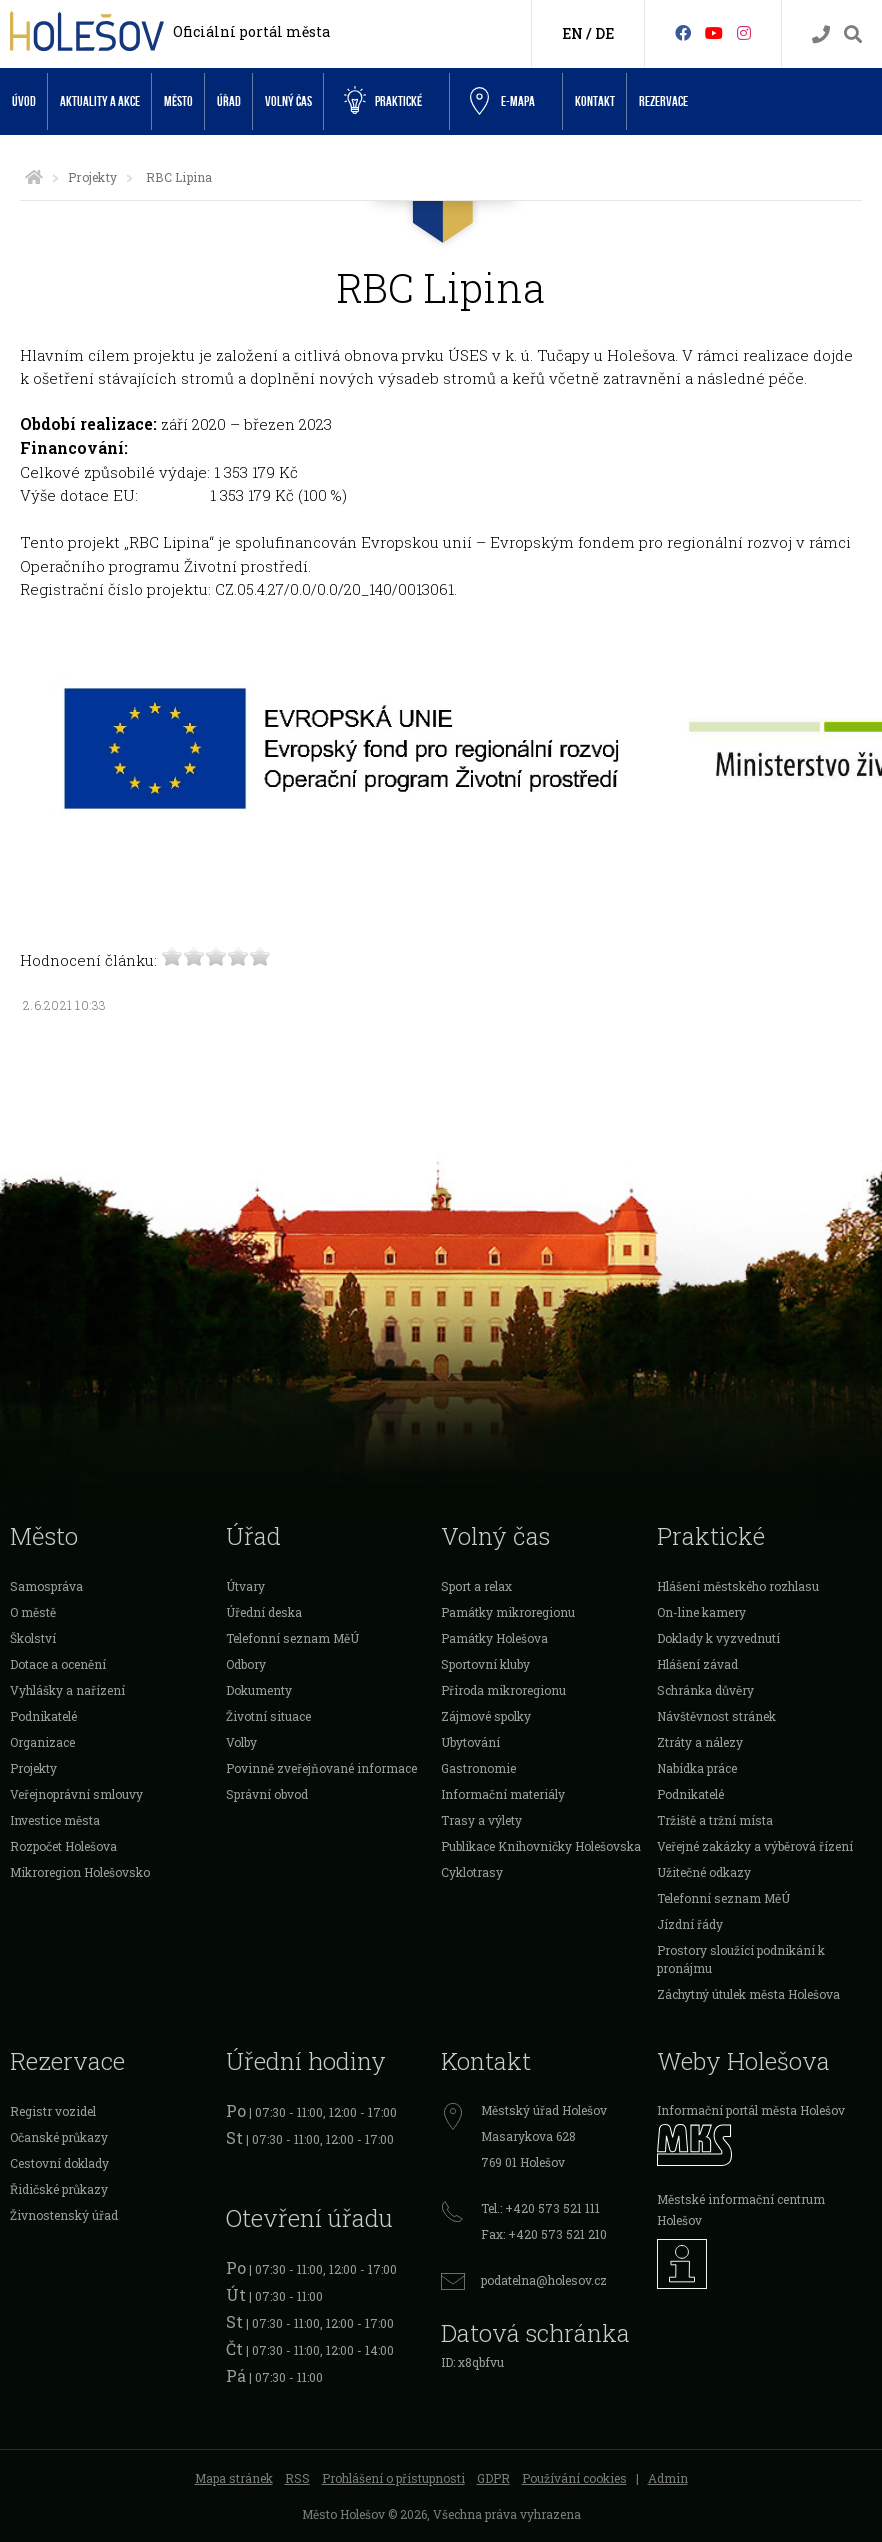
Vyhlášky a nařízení (67, 1690)
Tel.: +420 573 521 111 (540, 2208)
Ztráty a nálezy (700, 1742)
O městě (33, 1612)
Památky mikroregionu (508, 1612)
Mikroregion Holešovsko (80, 1872)
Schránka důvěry (705, 1690)
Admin (668, 2478)
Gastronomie (478, 1768)
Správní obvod (267, 1794)
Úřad (229, 101)
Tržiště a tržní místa (715, 1820)
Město (178, 101)
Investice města (55, 1820)
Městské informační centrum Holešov (741, 2209)
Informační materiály (503, 1794)
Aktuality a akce (100, 101)
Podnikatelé (43, 1716)
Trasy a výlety (481, 1820)
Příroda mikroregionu (503, 1690)
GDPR (493, 2478)
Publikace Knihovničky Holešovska (541, 1846)
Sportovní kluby (485, 1664)
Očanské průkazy (59, 2137)
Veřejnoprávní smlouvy (76, 1794)
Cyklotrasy (472, 1872)
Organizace (42, 1742)
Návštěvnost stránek (716, 1716)
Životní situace (268, 1716)
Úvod (24, 101)
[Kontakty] (821, 34)
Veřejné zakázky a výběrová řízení (755, 1846)
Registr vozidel (53, 2111)
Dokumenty (259, 1690)
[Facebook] (683, 32)
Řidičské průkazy (59, 2189)
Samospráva (46, 1586)
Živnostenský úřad (64, 2215)
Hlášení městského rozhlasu (738, 1586)
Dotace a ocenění (58, 1664)
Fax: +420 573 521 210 (544, 2234)
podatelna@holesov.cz (544, 2280)
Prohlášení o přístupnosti (393, 2478)
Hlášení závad (697, 1664)
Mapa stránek (234, 2478)
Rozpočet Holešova (63, 1846)
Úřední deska (264, 1612)
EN (572, 33)
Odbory (246, 1664)
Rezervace (663, 101)
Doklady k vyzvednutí (718, 1638)
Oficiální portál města (251, 31)
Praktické (383, 101)
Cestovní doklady (59, 2163)
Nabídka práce (697, 1768)
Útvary (245, 1586)
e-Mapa (502, 102)
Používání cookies (574, 2478)
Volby (241, 1742)
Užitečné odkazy (704, 1872)
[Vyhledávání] (853, 34)
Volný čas (288, 101)
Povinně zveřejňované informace (321, 1768)
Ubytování (470, 1742)
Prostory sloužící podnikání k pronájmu (741, 1959)
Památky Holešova (494, 1638)
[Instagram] (744, 32)
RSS (297, 2478)
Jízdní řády (690, 1924)
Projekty (92, 177)
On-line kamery (701, 1612)
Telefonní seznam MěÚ (292, 1638)
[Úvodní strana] (34, 177)
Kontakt (595, 101)
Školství (33, 1638)
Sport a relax (476, 1586)
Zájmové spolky (486, 1716)
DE (604, 33)
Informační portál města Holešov (751, 2110)
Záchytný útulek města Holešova (748, 1994)
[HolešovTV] (714, 32)
